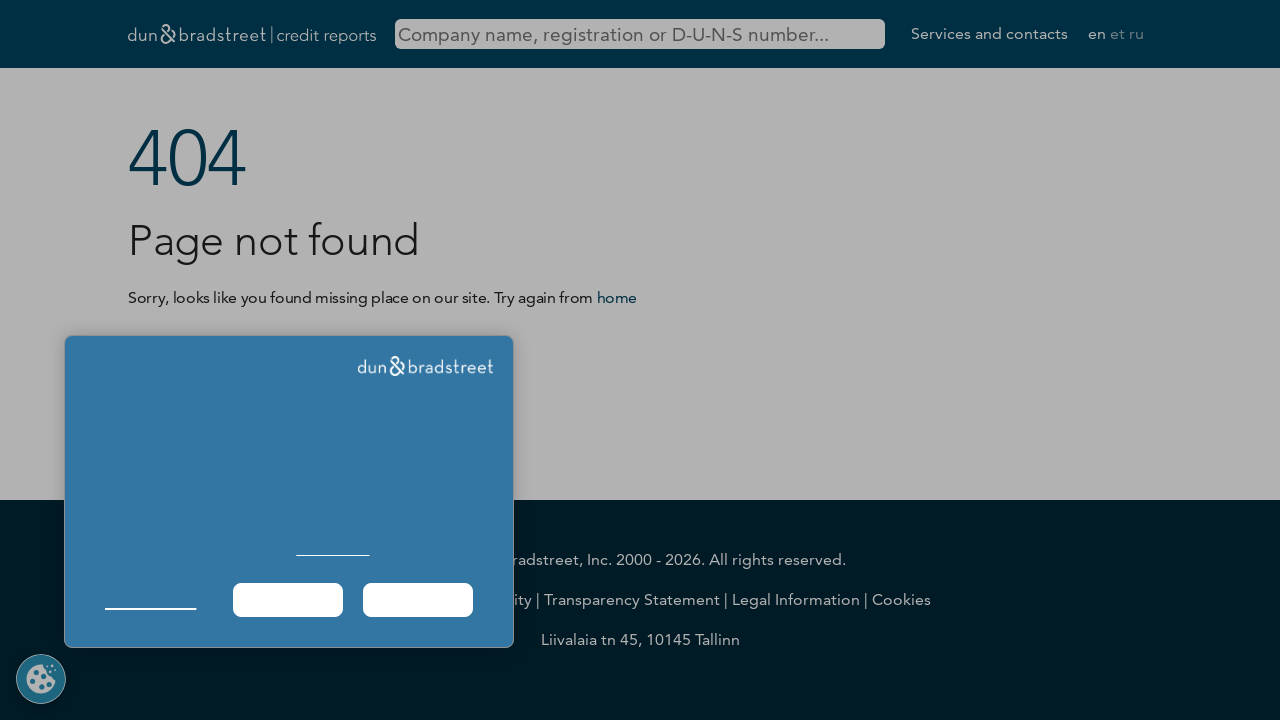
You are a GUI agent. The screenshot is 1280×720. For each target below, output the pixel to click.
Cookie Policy (332, 549)
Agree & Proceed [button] (418, 599)
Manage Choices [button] (150, 599)
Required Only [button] (288, 599)
